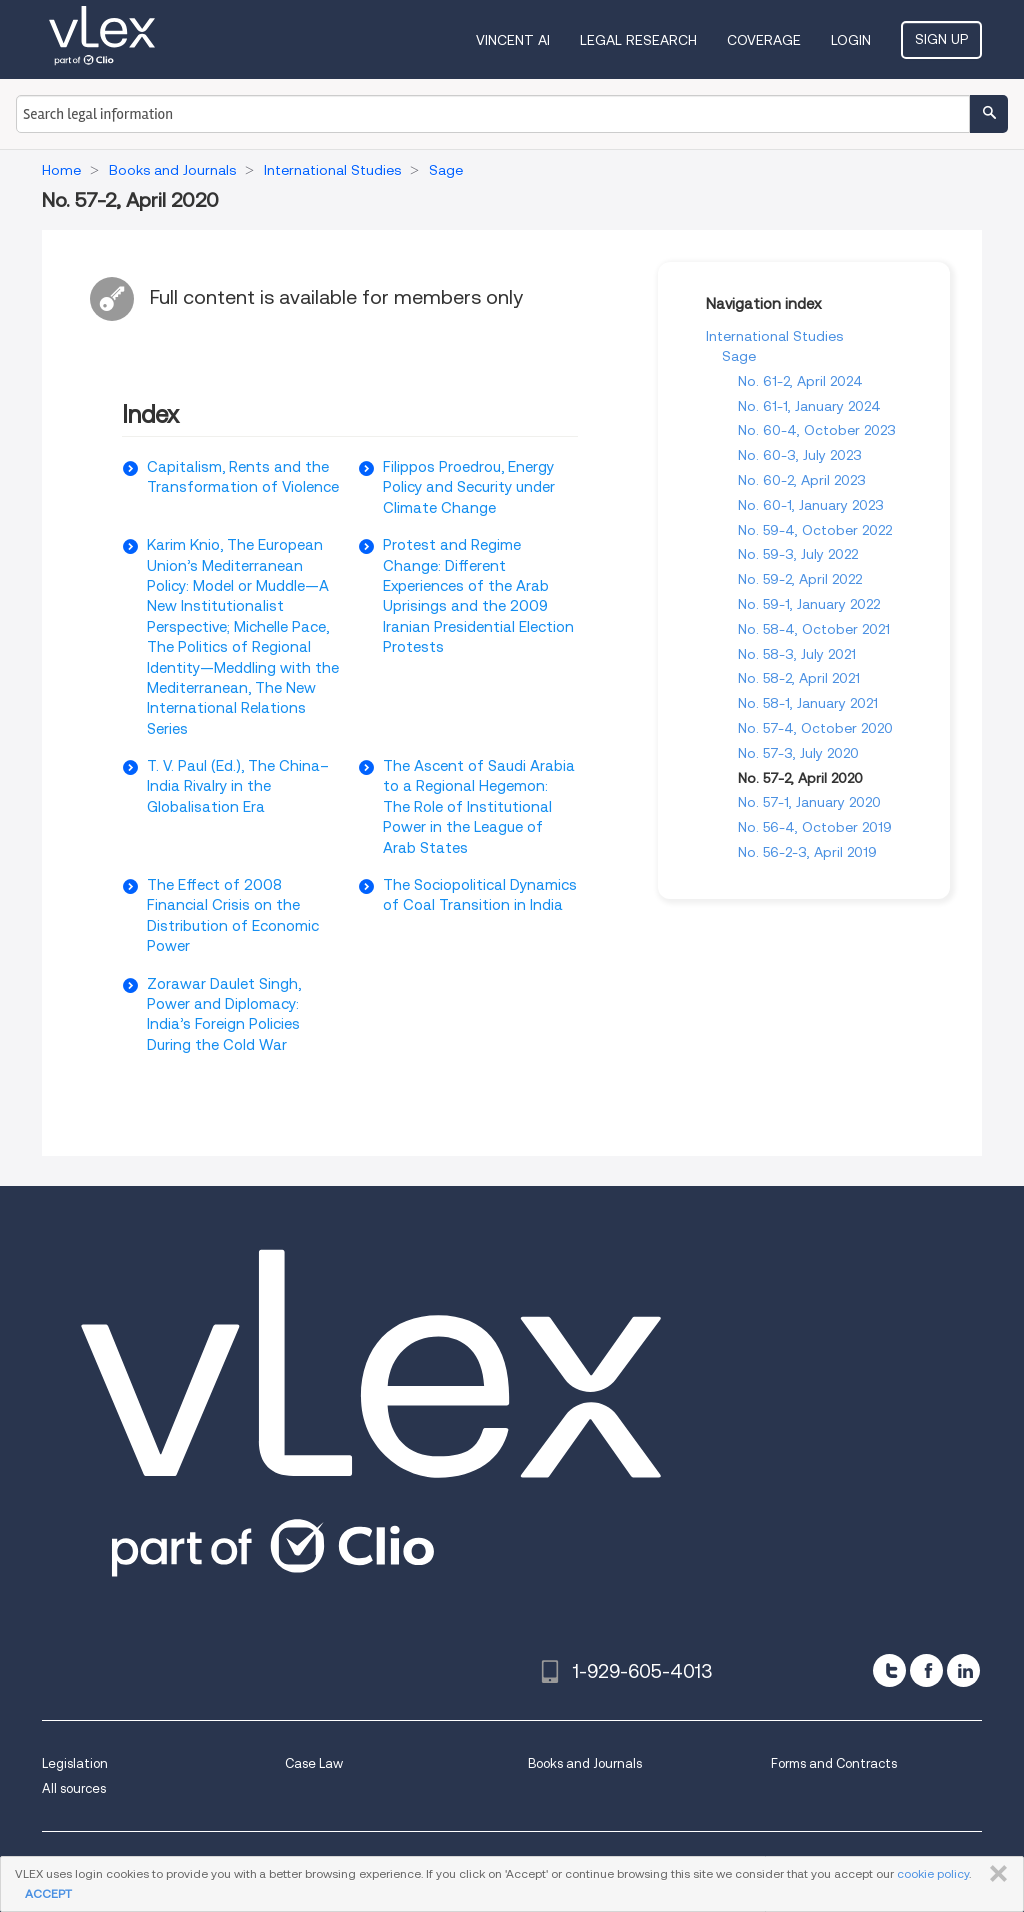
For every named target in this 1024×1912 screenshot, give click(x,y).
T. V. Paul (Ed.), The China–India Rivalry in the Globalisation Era (238, 786)
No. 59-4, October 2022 (815, 530)
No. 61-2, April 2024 (800, 381)
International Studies (774, 336)
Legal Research (638, 40)
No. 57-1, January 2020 (809, 802)
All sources (74, 1788)
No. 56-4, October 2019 (815, 827)
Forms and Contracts (834, 1763)
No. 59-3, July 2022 (798, 554)
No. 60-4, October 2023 (817, 430)
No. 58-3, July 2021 (797, 654)
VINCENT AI (513, 40)
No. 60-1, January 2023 (811, 505)
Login (851, 40)
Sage (739, 356)
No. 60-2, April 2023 (802, 480)
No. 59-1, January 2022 (809, 604)
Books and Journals (585, 1763)
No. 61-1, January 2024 (809, 406)
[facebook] (926, 1670)
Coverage (764, 40)
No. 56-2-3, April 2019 (807, 852)
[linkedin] (963, 1670)
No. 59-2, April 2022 (800, 579)
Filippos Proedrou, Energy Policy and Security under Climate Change (469, 487)
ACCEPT (48, 1893)
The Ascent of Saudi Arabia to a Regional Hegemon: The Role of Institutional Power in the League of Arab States (479, 807)
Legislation (75, 1763)
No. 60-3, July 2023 (800, 455)
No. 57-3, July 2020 (798, 753)
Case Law (314, 1763)
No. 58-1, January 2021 (808, 703)
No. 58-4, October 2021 (814, 629)
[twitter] (889, 1670)
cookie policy (933, 1873)
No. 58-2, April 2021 (799, 678)
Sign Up (941, 39)
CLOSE (994, 1874)
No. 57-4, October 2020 (815, 728)
